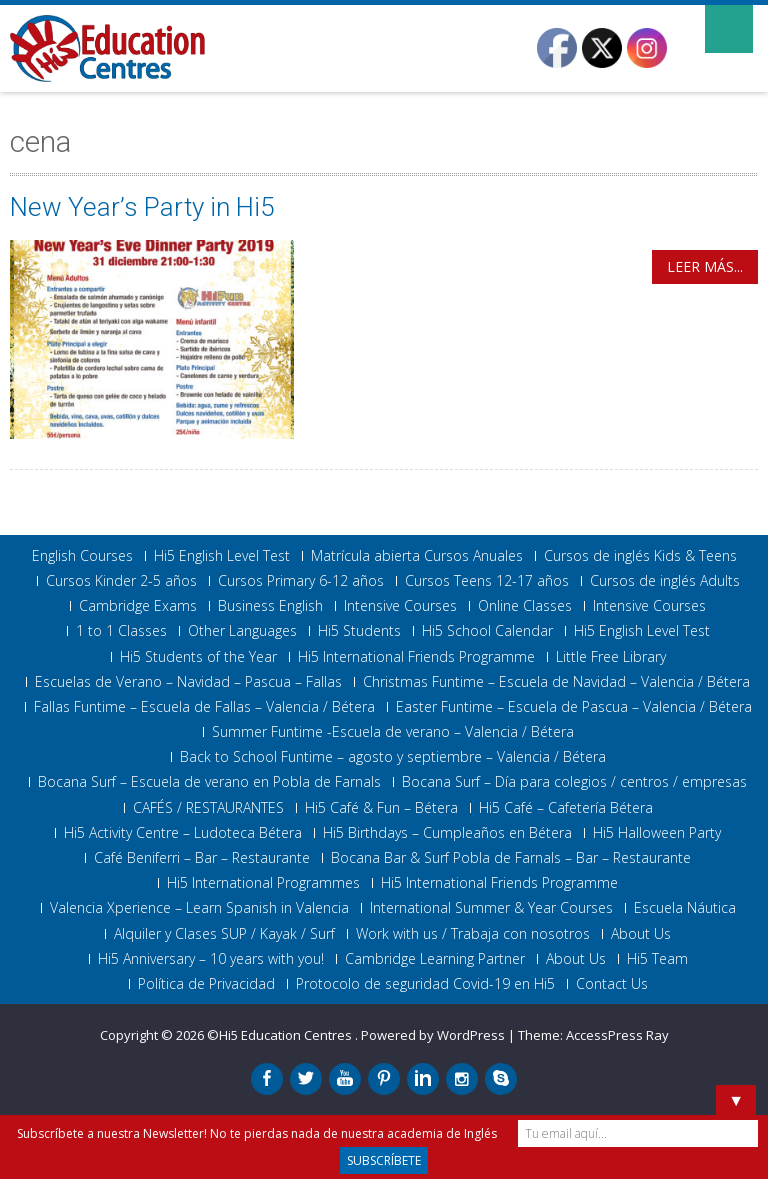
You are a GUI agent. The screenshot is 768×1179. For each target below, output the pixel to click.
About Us (641, 934)
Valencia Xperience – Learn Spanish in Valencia (199, 908)
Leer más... (705, 266)
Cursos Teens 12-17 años (487, 581)
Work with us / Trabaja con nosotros (473, 934)
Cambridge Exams (138, 606)
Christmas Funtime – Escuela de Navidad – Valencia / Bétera (556, 682)
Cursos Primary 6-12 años (301, 581)
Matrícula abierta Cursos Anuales (417, 556)
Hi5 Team (657, 959)
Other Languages (242, 631)
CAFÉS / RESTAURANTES (208, 808)
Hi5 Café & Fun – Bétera (381, 808)
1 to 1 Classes (121, 631)
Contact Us (612, 984)
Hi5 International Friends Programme (416, 657)
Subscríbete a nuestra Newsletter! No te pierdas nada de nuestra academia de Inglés (257, 1133)
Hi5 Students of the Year (198, 657)
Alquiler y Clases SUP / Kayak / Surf (224, 934)
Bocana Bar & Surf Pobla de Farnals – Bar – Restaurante (511, 858)
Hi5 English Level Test (222, 556)
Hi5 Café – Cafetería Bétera (566, 808)
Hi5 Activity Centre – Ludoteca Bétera (183, 833)
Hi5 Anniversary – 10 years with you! (211, 959)
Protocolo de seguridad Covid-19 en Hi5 (425, 984)
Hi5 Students (359, 631)
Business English (270, 606)
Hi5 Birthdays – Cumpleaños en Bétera (447, 833)
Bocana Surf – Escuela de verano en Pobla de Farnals (209, 782)
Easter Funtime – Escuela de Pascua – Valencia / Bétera (574, 707)
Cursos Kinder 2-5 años (121, 581)
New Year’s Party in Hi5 (142, 207)
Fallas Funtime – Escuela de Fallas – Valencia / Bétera (204, 707)
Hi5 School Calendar (487, 631)
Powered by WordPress (433, 1035)
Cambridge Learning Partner (435, 959)
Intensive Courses (400, 606)
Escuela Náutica (685, 908)
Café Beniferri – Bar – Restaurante (202, 858)
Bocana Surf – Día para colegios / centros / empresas (574, 782)
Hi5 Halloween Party (657, 833)
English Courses (82, 556)
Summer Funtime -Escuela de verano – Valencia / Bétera (393, 732)
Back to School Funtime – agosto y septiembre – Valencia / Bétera (393, 757)
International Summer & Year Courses (491, 908)
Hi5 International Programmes (263, 883)
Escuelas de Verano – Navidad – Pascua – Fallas (188, 682)
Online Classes (525, 606)
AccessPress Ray (617, 1035)
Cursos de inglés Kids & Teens (640, 556)
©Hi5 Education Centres (281, 1035)
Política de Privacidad (206, 984)
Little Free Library (611, 657)
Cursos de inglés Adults (665, 581)
